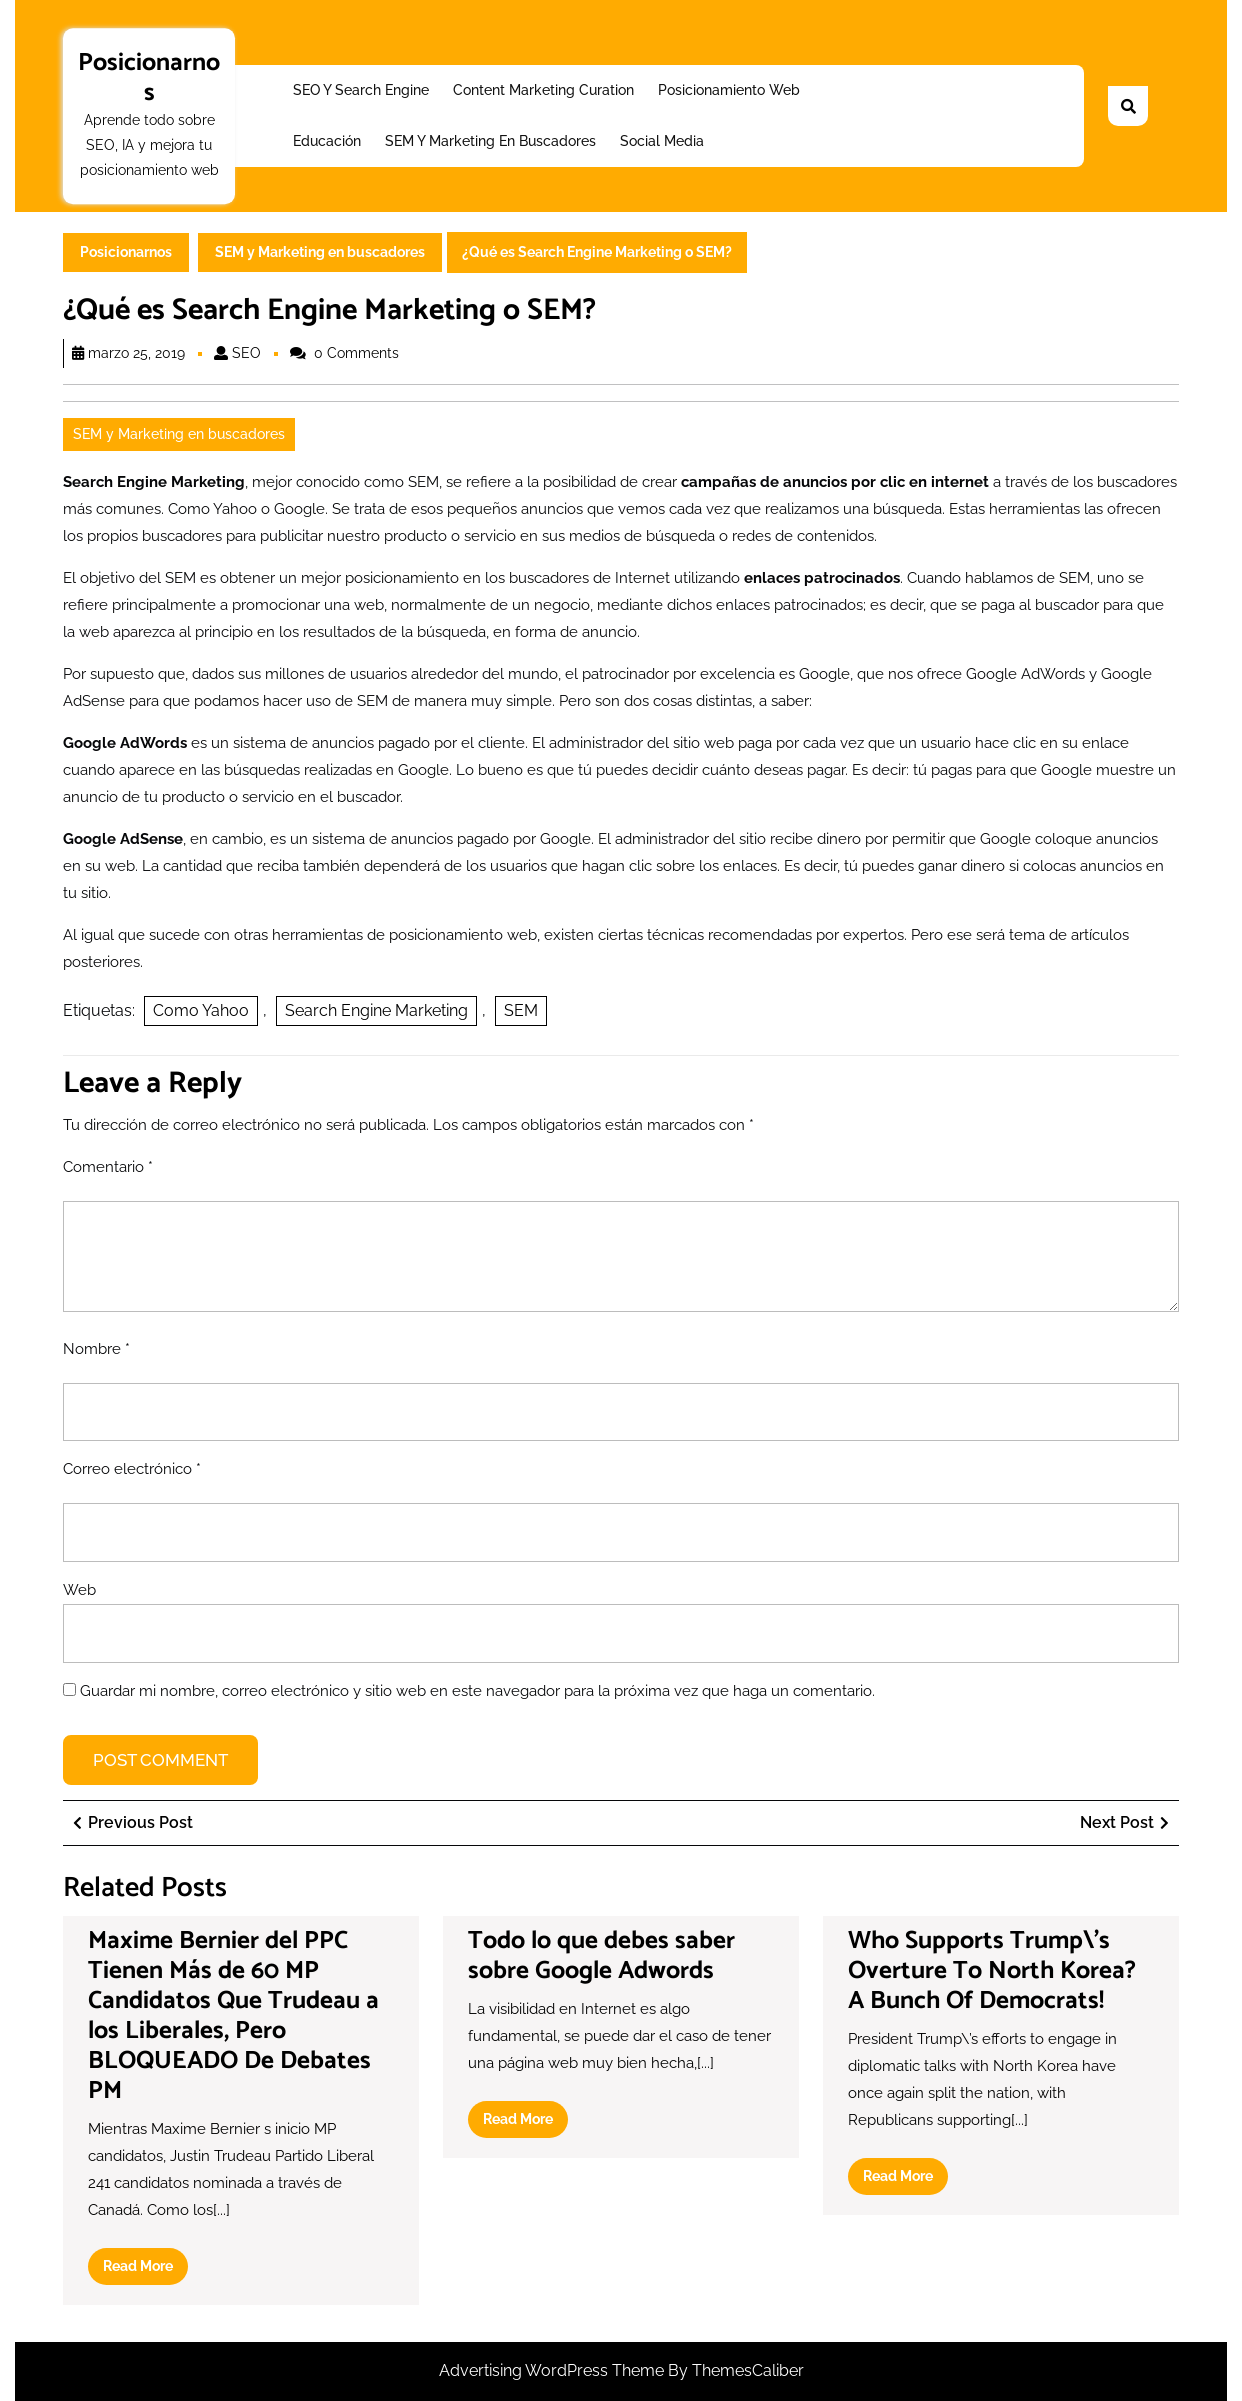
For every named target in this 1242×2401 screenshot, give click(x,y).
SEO (246, 353)
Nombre (96, 1349)
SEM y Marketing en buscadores (490, 141)
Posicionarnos (149, 78)
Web (79, 1590)
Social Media (662, 141)
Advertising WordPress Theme (553, 2370)
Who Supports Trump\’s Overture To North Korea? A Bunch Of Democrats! (992, 1971)
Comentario (108, 1167)
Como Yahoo (201, 1010)
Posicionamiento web (729, 90)
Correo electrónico (132, 1469)
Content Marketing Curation (543, 90)
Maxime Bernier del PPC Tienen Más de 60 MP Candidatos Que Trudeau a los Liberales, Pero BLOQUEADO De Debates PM (233, 2016)
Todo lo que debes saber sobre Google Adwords (601, 1956)
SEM (521, 1010)
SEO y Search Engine (361, 90)
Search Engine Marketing (376, 1010)
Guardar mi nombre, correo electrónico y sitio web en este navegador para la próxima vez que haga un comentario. (477, 1691)
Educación (327, 141)
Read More (145, 2270)
